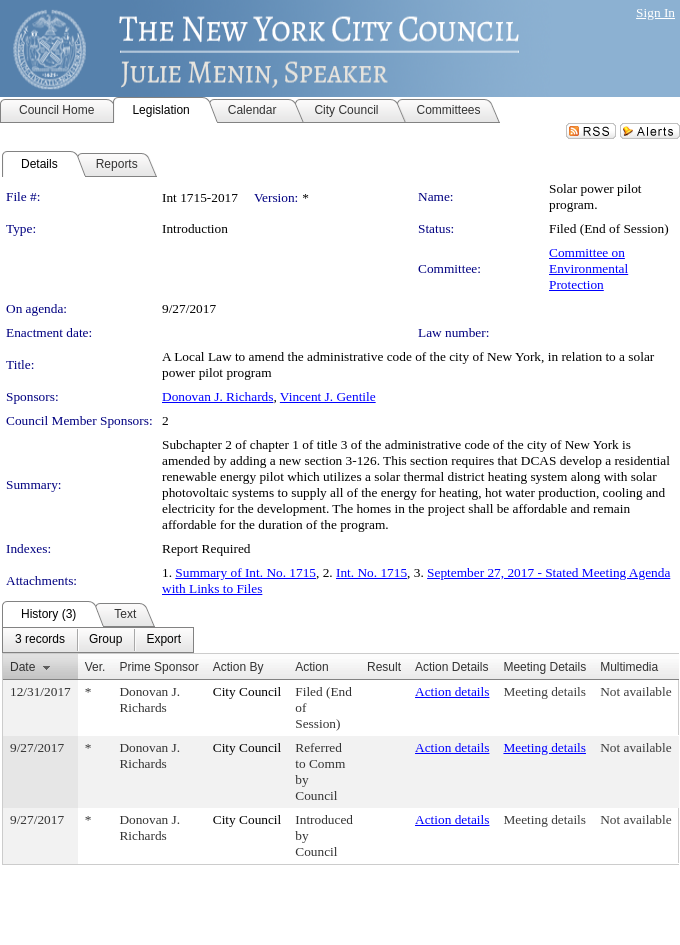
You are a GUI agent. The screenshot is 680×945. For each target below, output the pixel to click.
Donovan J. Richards (217, 396)
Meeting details (544, 691)
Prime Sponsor (158, 667)
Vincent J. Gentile (328, 396)
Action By (238, 667)
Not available (635, 691)
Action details (452, 691)
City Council (247, 691)
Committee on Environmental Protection (588, 268)
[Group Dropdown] (105, 640)
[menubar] (98, 640)
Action (311, 667)
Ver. (95, 667)
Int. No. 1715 (371, 572)
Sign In (655, 12)
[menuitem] (40, 640)
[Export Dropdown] (163, 640)
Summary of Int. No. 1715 (245, 572)
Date (22, 667)
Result (384, 667)
